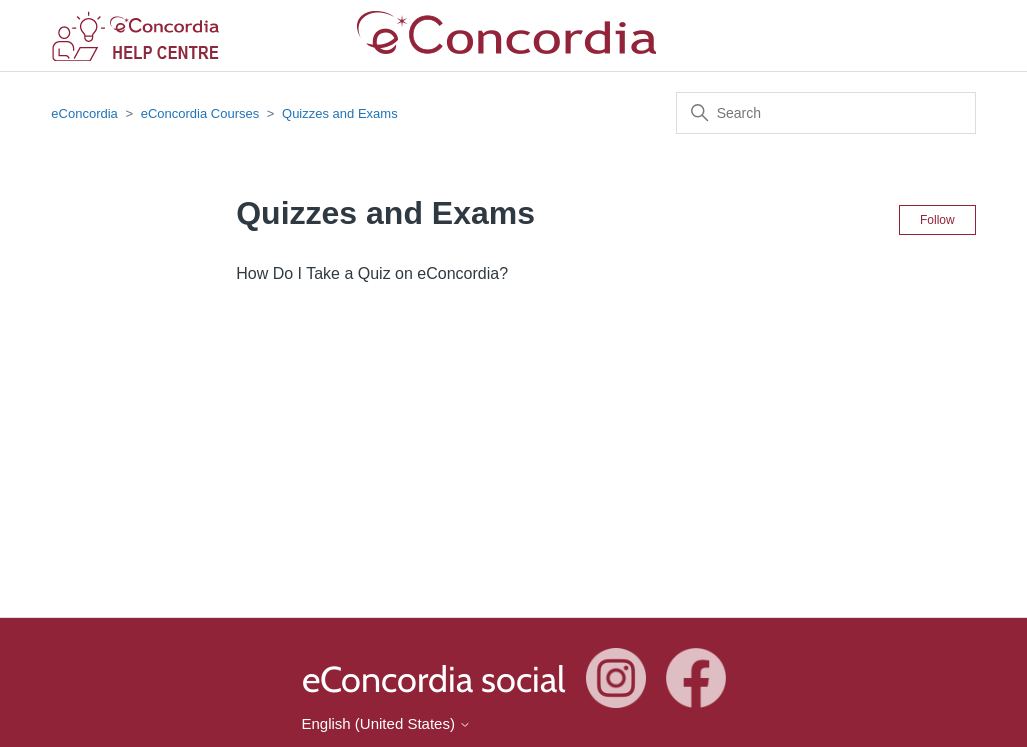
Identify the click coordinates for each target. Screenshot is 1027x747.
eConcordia (84, 113)
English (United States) (387, 723)
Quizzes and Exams (340, 113)
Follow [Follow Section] (937, 220)
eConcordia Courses (202, 113)
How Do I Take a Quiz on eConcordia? (372, 273)
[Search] (826, 113)
